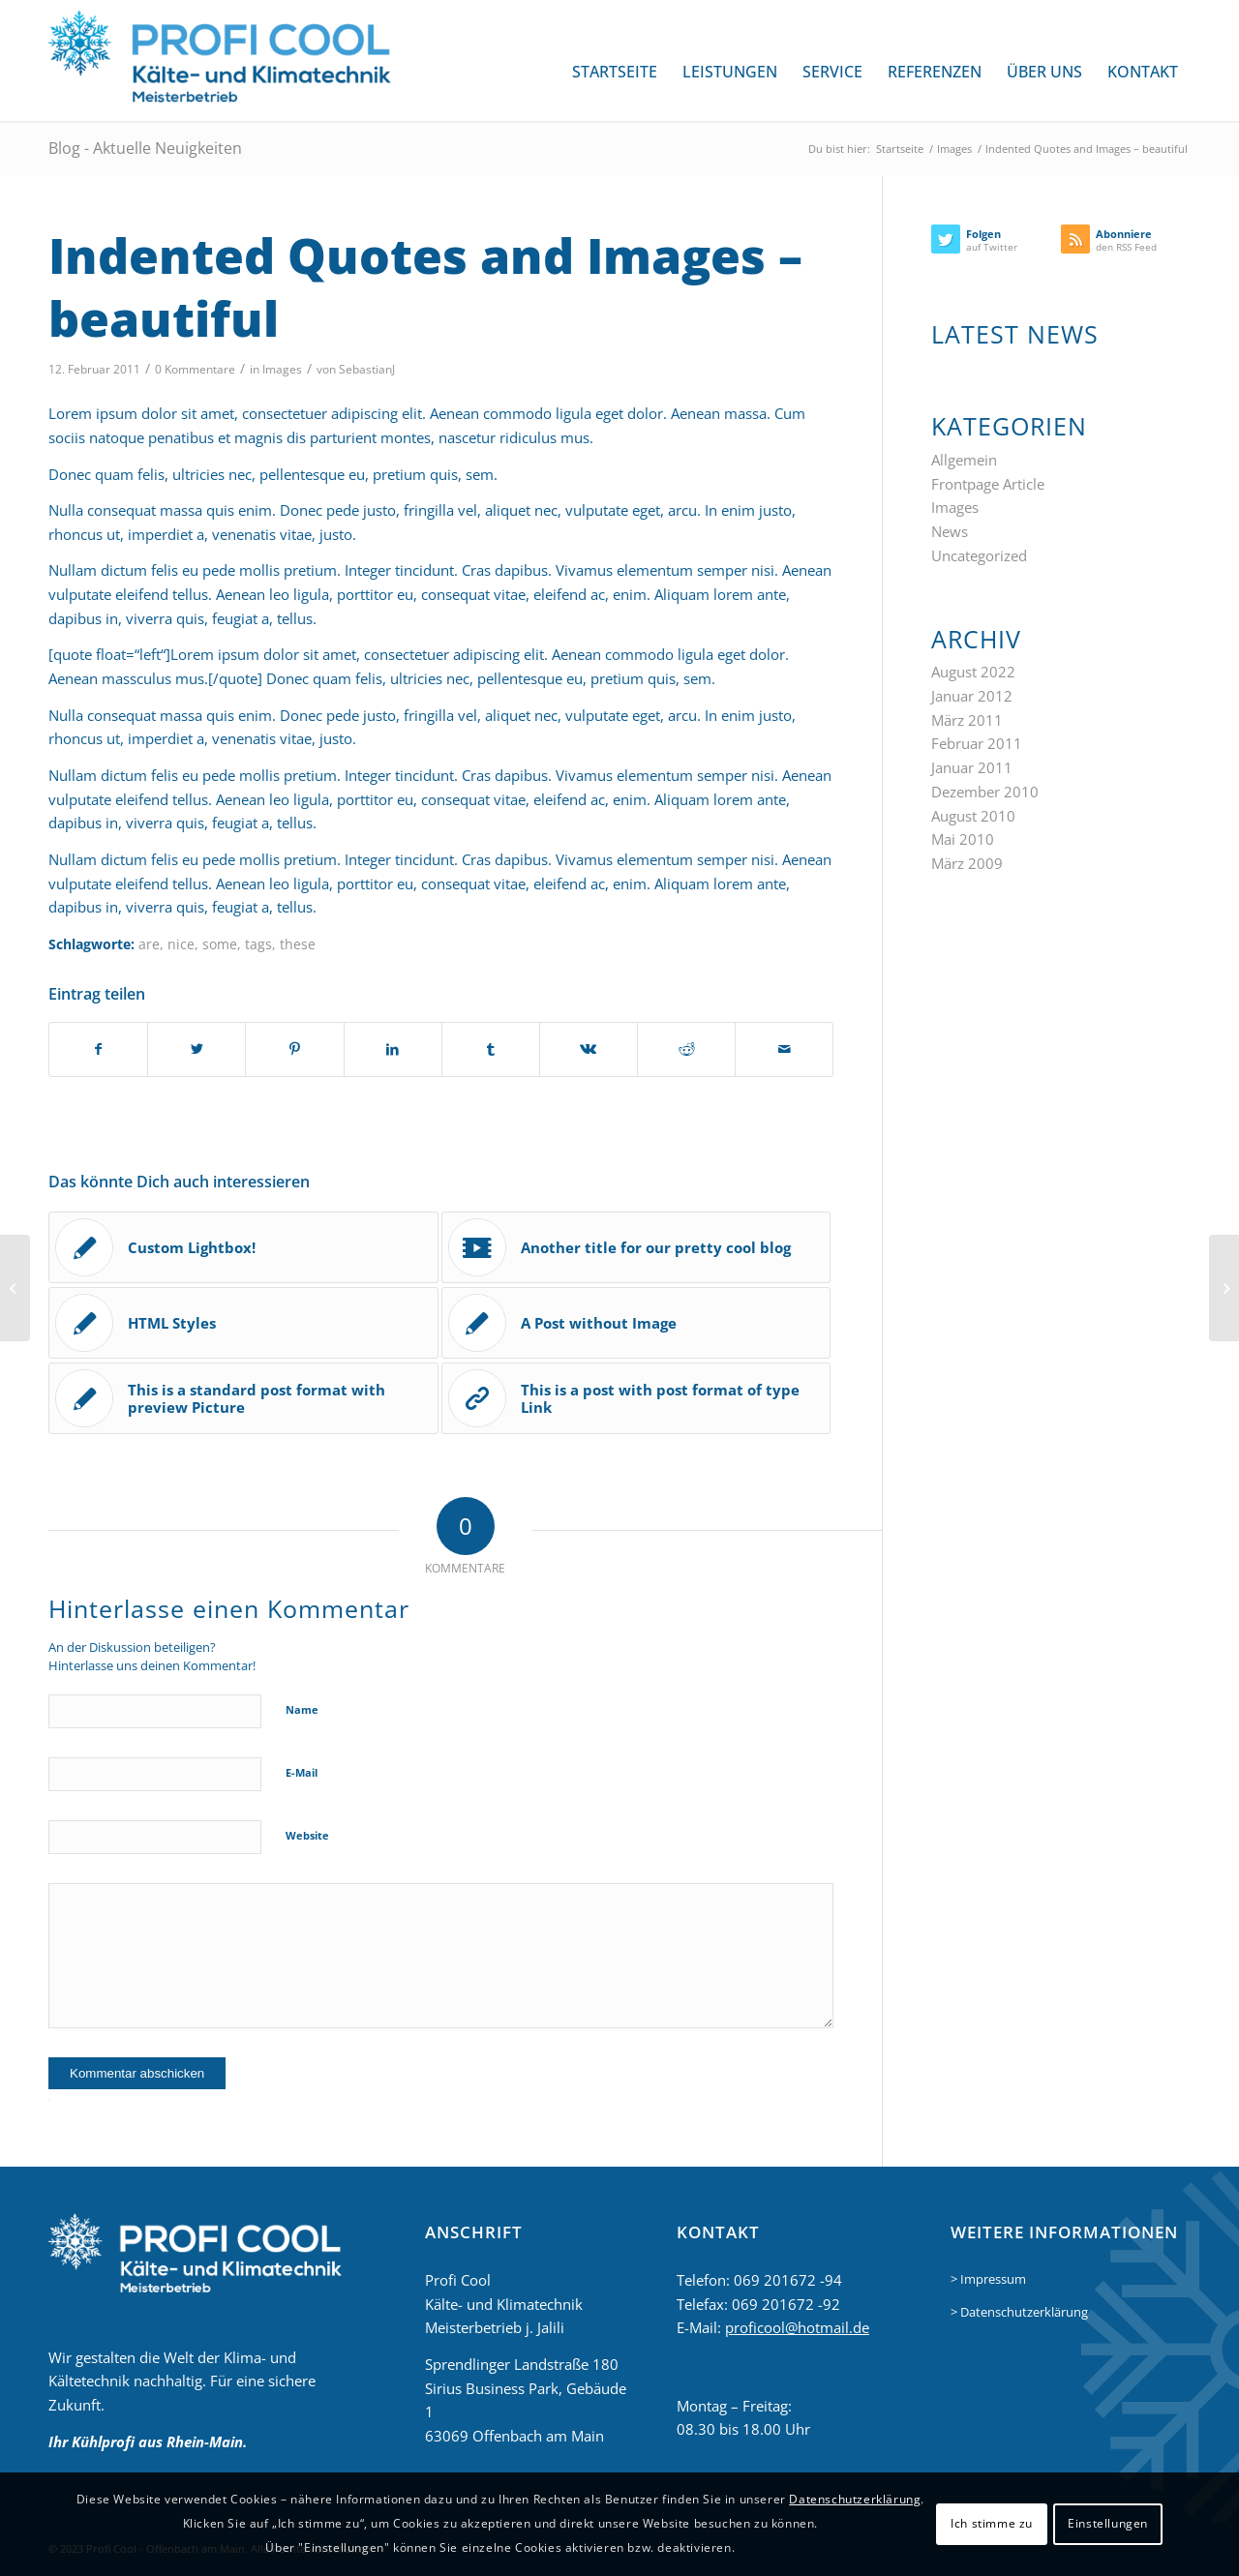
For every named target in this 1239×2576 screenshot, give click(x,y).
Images (282, 369)
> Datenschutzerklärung (1019, 2312)
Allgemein (964, 459)
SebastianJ (367, 369)
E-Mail (301, 1772)
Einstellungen (1108, 2523)
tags (258, 944)
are (149, 944)
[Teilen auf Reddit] (686, 1049)
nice (181, 944)
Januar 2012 (971, 695)
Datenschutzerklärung (855, 2499)
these (298, 944)
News (949, 531)
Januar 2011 (971, 767)
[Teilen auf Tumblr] (490, 1049)
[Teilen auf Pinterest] (294, 1049)
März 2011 (967, 720)
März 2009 (967, 863)
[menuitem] (614, 72)
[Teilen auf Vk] (588, 1049)
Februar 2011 (976, 743)
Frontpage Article (987, 484)
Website (307, 1835)
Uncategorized (979, 555)
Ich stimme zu (992, 2523)
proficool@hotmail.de (797, 2327)
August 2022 (973, 671)
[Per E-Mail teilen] (784, 1049)
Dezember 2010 (985, 791)
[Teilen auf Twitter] (196, 1049)
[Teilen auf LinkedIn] (393, 1049)
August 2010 (973, 815)
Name (302, 1709)
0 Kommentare (195, 369)
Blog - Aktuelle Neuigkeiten (145, 148)
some (219, 944)
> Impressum (988, 2279)
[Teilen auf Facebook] (98, 1049)
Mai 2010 (962, 839)
